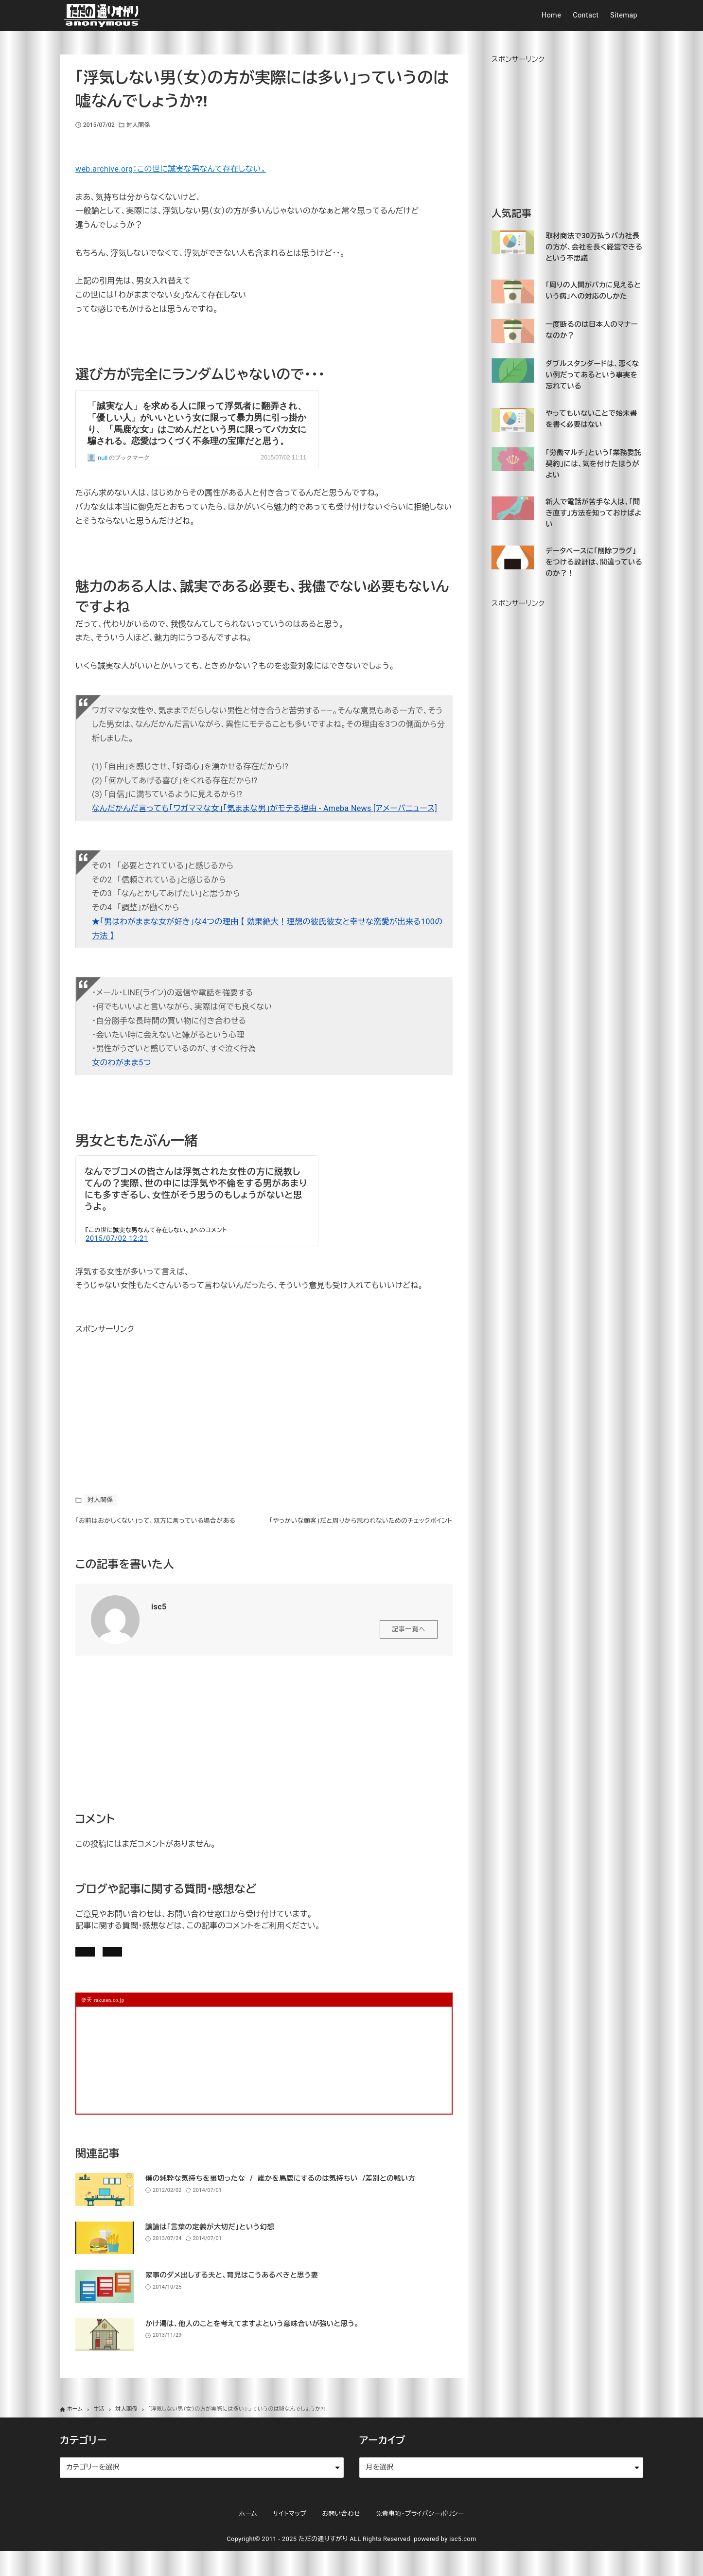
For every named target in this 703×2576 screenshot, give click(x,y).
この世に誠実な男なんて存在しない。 (139, 1230)
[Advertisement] (148, 1397)
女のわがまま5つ (121, 1062)
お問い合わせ (209, 1971)
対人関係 (138, 125)
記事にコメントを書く (122, 1971)
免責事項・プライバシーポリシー (420, 2538)
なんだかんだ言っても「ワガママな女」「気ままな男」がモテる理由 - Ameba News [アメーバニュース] (264, 808)
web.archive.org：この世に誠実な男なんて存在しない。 (170, 169)
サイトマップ (290, 2538)
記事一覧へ (408, 1646)
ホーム (248, 2538)
